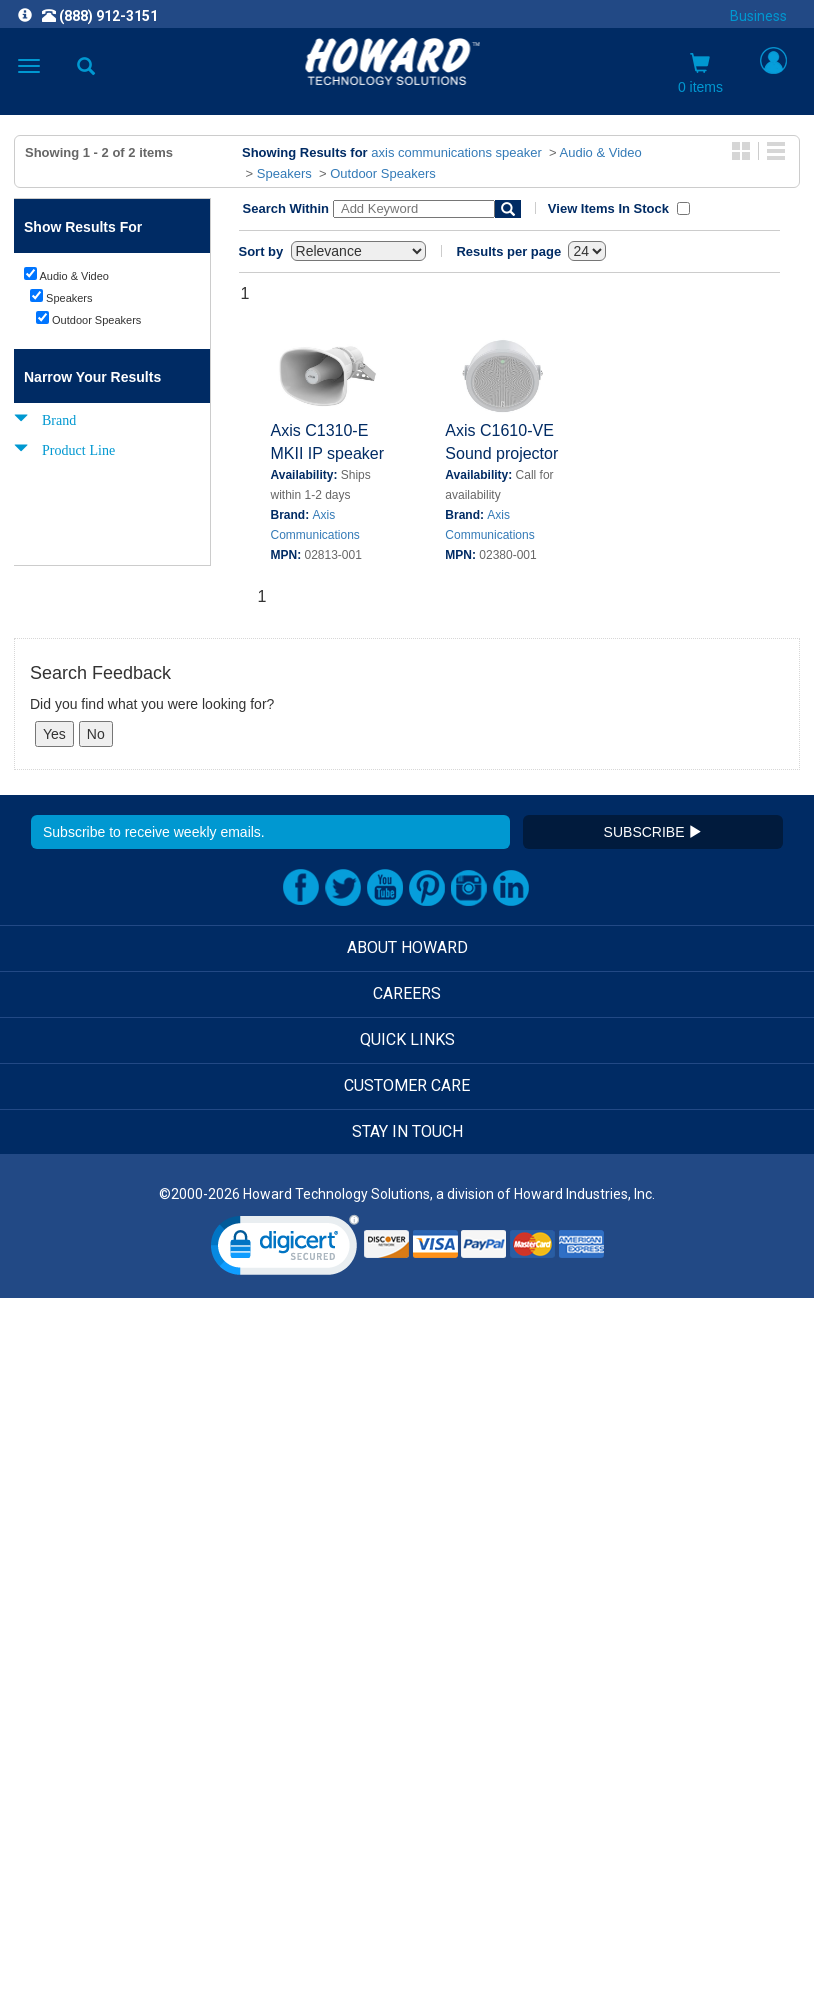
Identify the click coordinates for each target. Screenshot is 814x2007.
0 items (700, 74)
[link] (285, 1249)
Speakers (284, 173)
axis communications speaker (456, 152)
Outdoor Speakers (383, 173)
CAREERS (407, 993)
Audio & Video (601, 152)
